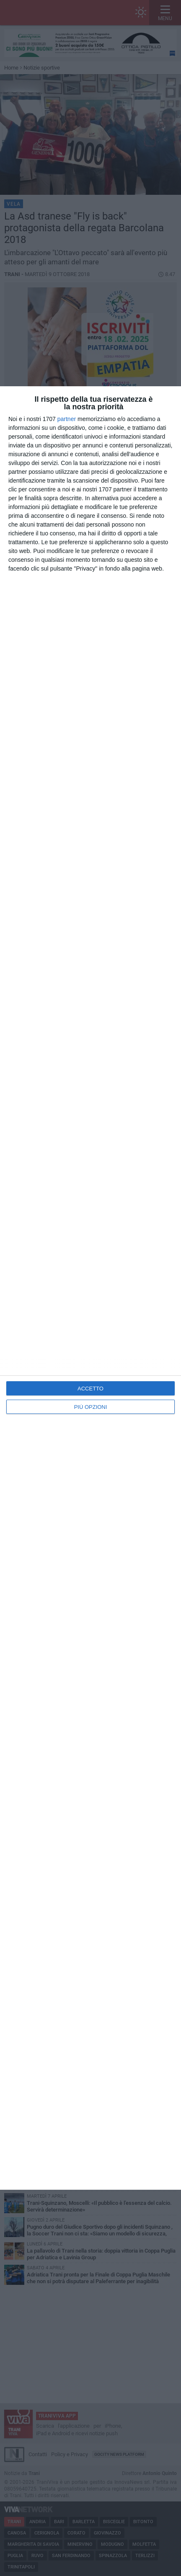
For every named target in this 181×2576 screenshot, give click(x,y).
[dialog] (90, 1287)
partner (66, 419)
